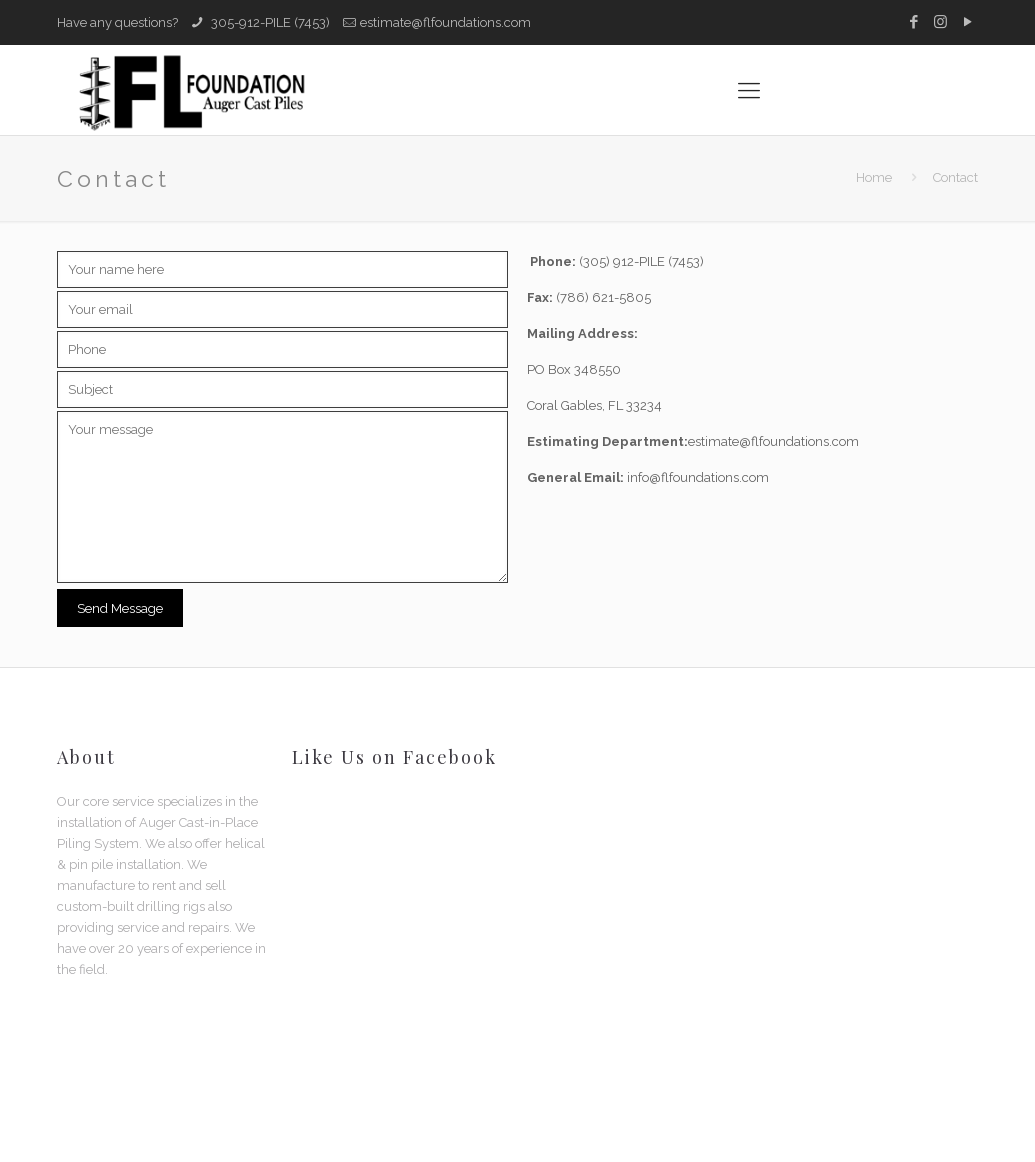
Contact (955, 177)
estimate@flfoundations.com (445, 22)
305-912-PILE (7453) (269, 22)
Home (874, 177)
